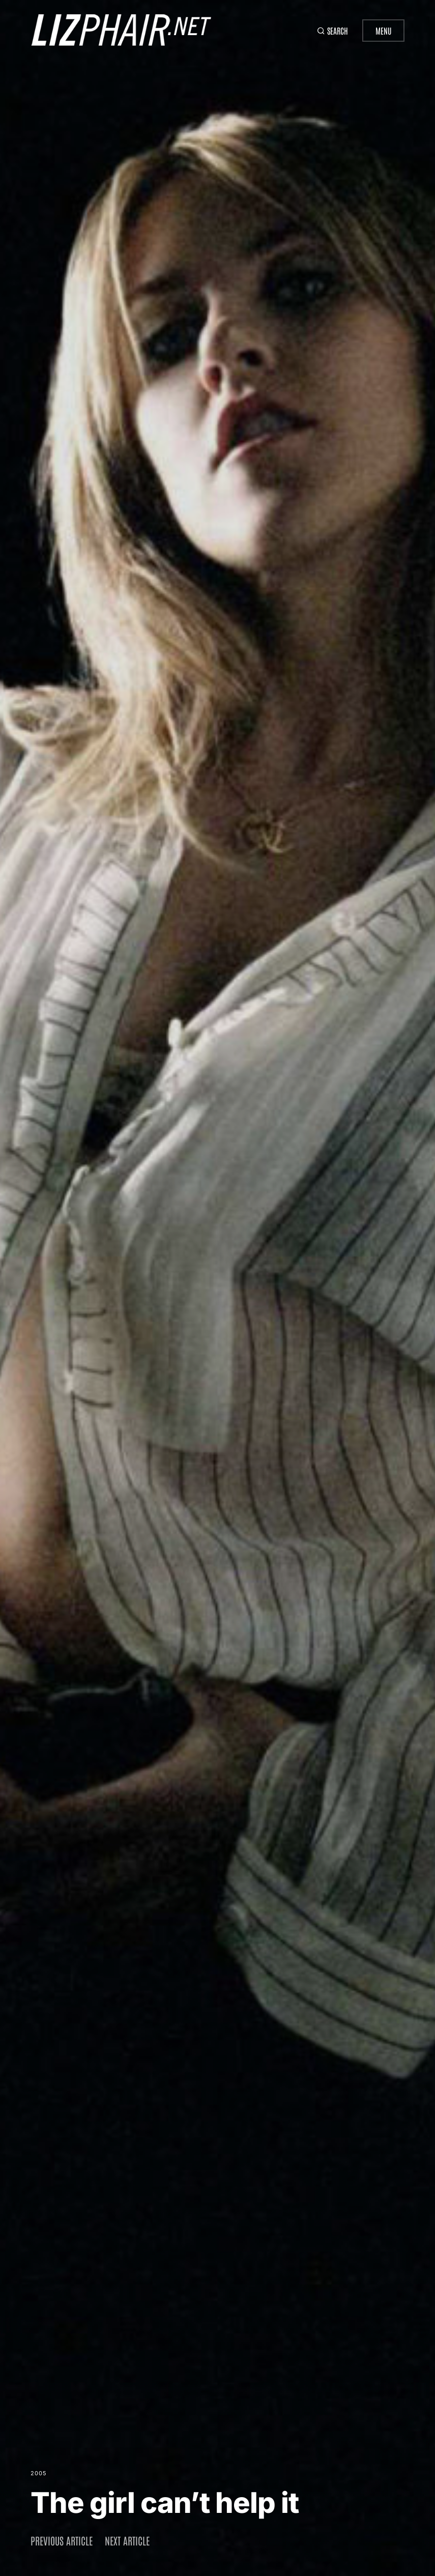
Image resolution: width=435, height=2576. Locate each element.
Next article (127, 2540)
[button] (330, 30)
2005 (39, 2473)
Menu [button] (383, 30)
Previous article (62, 2540)
